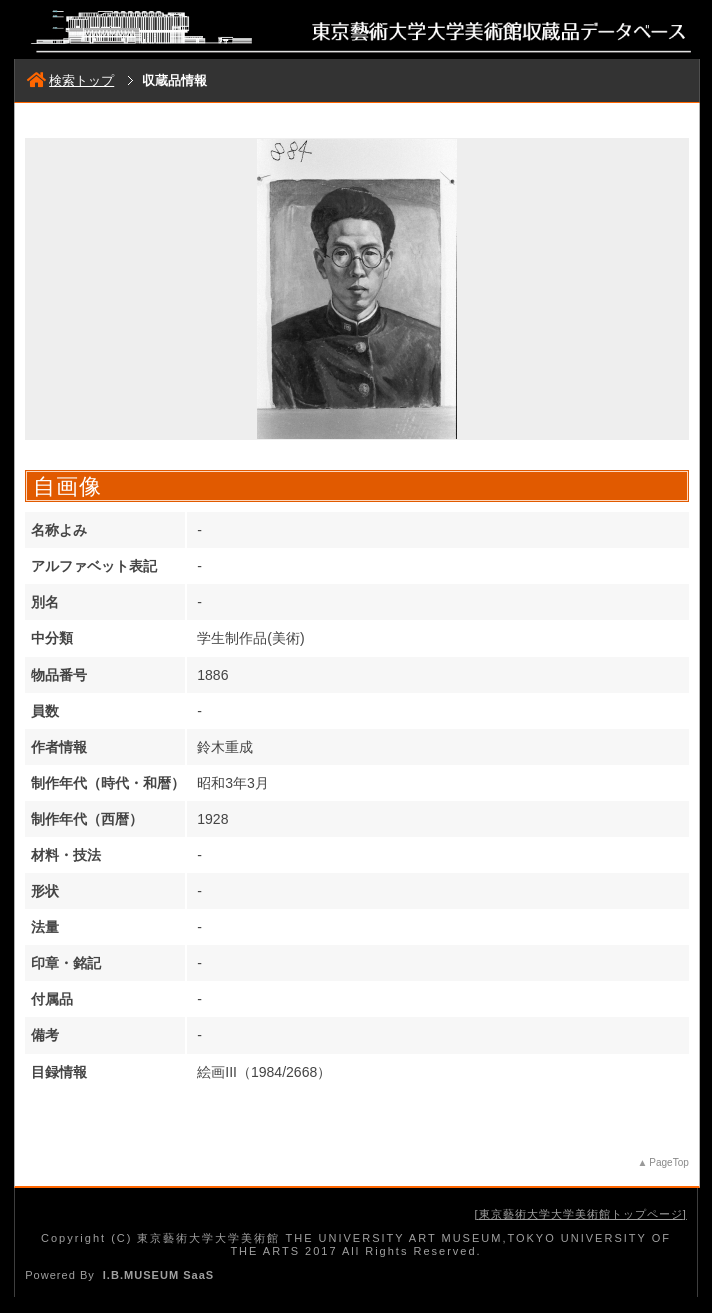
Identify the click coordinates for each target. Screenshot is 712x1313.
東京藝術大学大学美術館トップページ (581, 1214)
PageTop (668, 1162)
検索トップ (70, 80)
